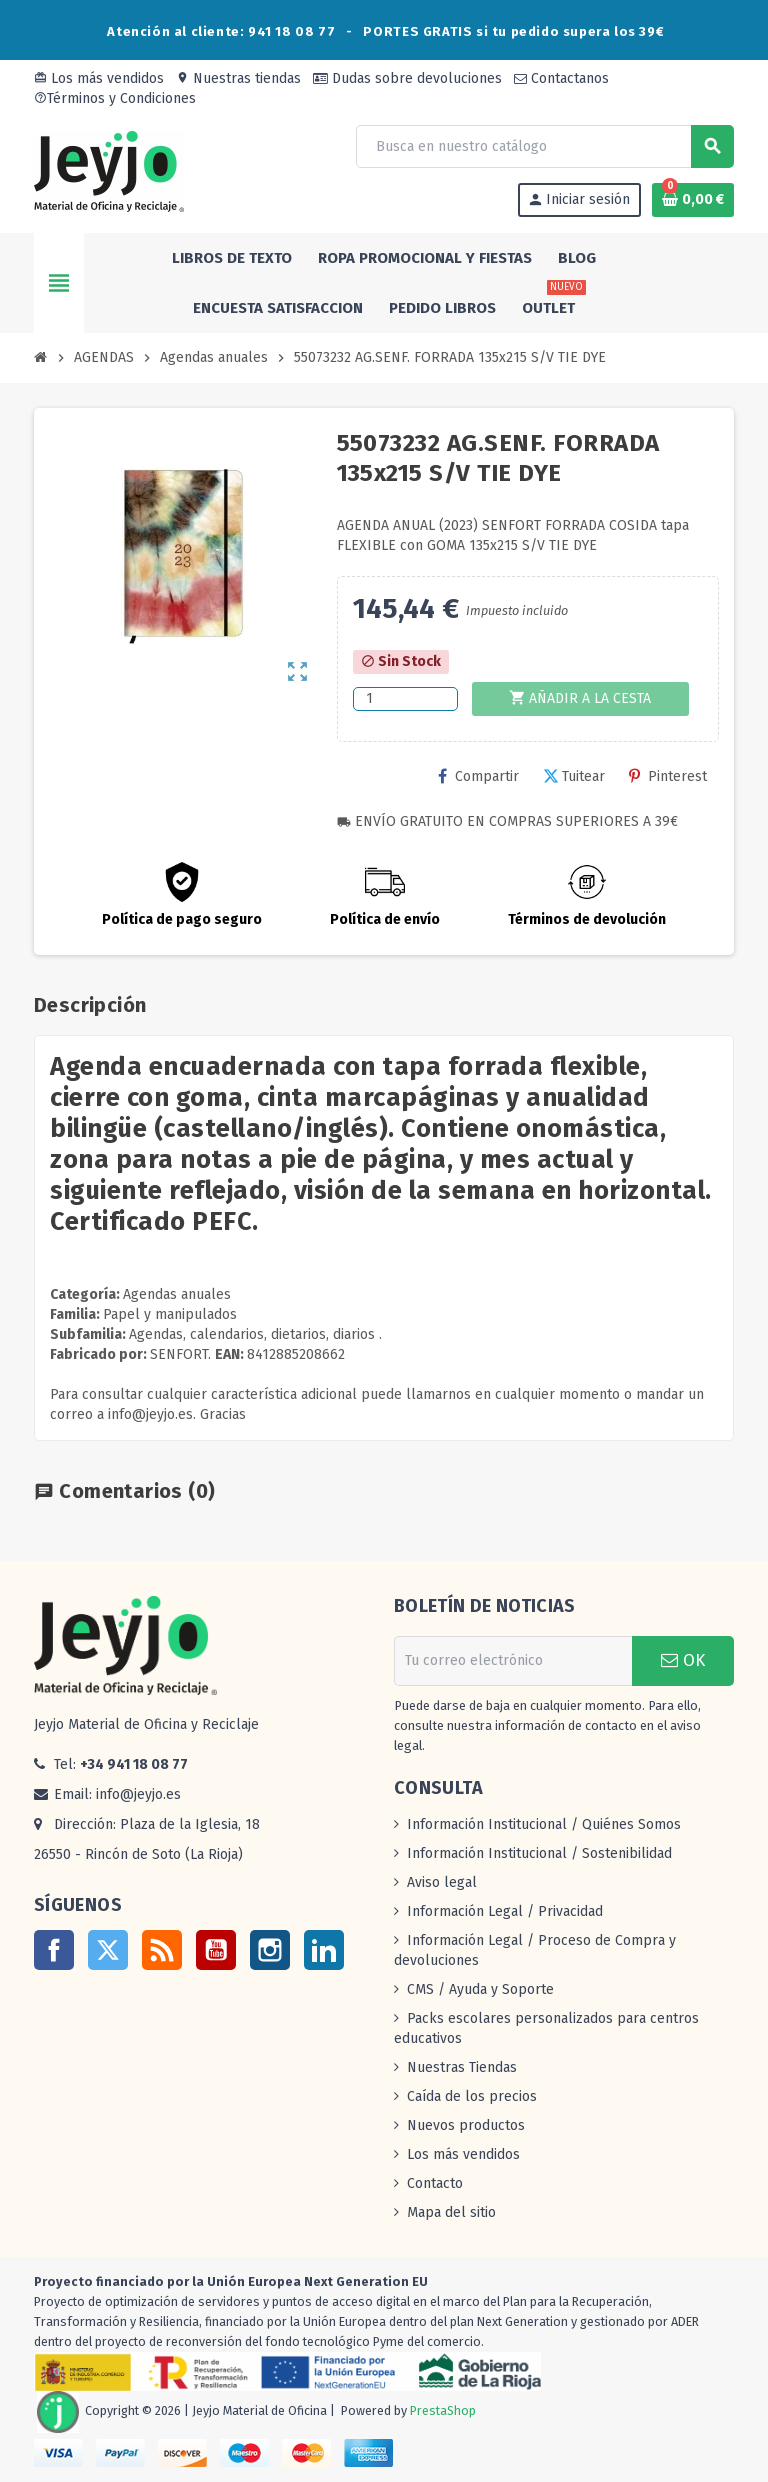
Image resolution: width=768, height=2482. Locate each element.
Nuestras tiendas (238, 78)
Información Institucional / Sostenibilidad (539, 1853)
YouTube (216, 1950)
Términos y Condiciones (115, 98)
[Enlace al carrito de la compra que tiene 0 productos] (693, 200)
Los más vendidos (99, 78)
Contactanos (561, 78)
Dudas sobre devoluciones (407, 78)
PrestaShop (443, 2410)
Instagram (270, 1950)
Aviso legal (442, 1882)
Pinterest (668, 776)
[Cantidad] (405, 699)
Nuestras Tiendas (462, 2067)
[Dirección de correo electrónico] (513, 1661)
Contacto (435, 2183)
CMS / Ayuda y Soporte (480, 1989)
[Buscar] (544, 146)
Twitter (108, 1950)
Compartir (478, 776)
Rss (162, 1950)
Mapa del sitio (451, 2212)
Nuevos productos (466, 2125)
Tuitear (574, 776)
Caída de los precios (472, 2096)
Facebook (54, 1950)
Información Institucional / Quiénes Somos (544, 1824)
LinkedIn (324, 1950)
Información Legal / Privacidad (505, 1911)
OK (683, 1660)
